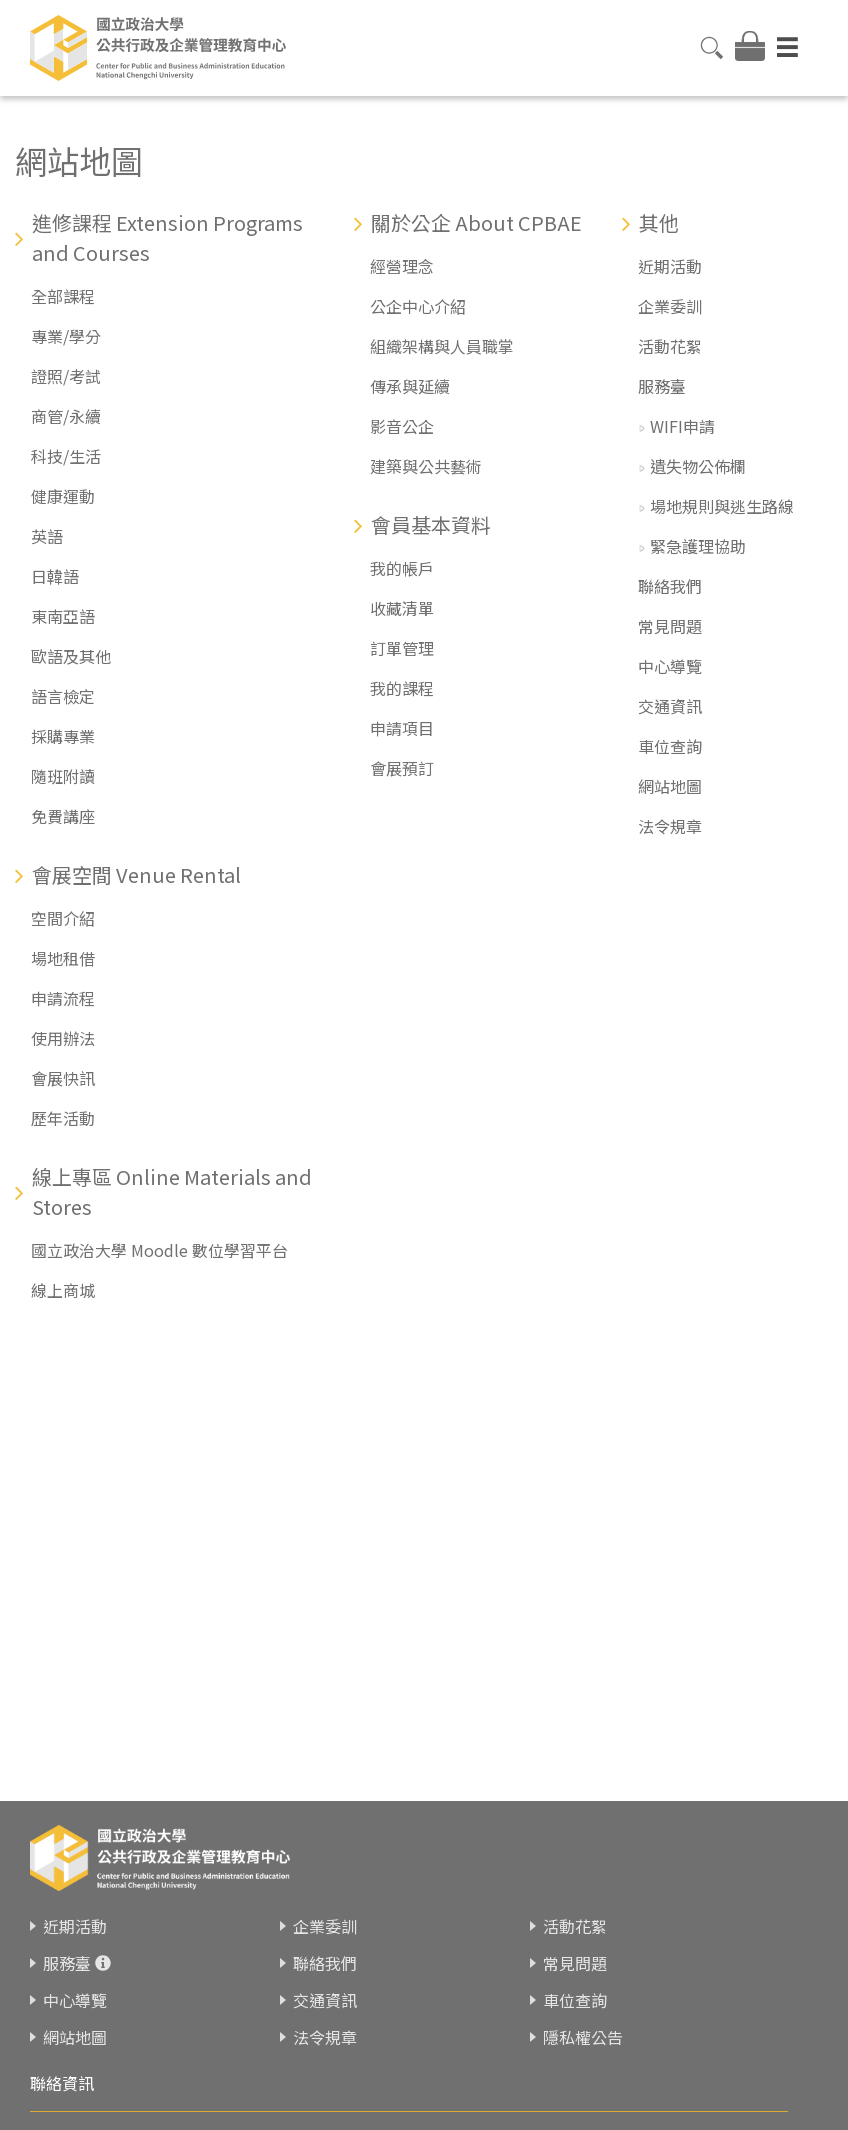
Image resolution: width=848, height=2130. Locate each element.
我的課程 (402, 688)
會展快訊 (63, 1078)
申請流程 (63, 998)
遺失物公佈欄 (698, 466)
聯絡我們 (670, 586)
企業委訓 (670, 306)
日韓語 (55, 576)
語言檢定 (63, 696)
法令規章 (670, 826)
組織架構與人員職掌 (442, 346)
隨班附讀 (63, 776)
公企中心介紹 (418, 306)
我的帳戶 (402, 568)
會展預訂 (402, 768)
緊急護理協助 (698, 546)
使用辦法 (63, 1038)
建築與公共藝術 (426, 466)
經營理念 (402, 266)
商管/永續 (66, 416)
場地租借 (63, 958)
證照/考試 (66, 376)
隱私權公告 (583, 2037)
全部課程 (63, 296)
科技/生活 (66, 456)
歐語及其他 (71, 656)
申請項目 (402, 728)
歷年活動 (63, 1118)
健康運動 (63, 496)
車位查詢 (670, 746)
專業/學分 (66, 336)
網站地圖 (670, 786)
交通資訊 (670, 706)
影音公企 (402, 426)
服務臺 (662, 386)
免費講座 (63, 816)
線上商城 (63, 1290)
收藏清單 (402, 608)
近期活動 (670, 266)
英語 (47, 536)
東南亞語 (63, 616)
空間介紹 (63, 918)
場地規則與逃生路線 (722, 506)
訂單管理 (402, 648)
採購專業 (63, 736)
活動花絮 (670, 346)
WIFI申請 (682, 426)
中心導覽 (670, 666)
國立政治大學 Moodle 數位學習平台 (159, 1250)
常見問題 (670, 626)
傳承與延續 (410, 386)
